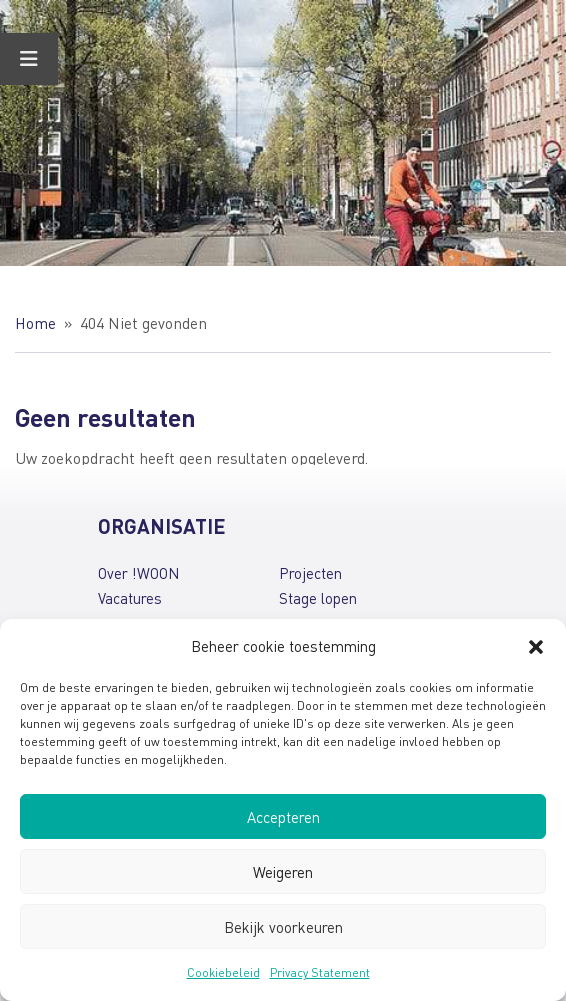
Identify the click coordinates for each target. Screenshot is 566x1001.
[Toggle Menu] (29, 59)
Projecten (310, 573)
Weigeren (283, 872)
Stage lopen (318, 598)
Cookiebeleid (223, 972)
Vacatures (130, 598)
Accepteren (283, 817)
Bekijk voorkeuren (283, 927)
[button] (536, 647)
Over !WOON (138, 573)
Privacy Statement (320, 972)
